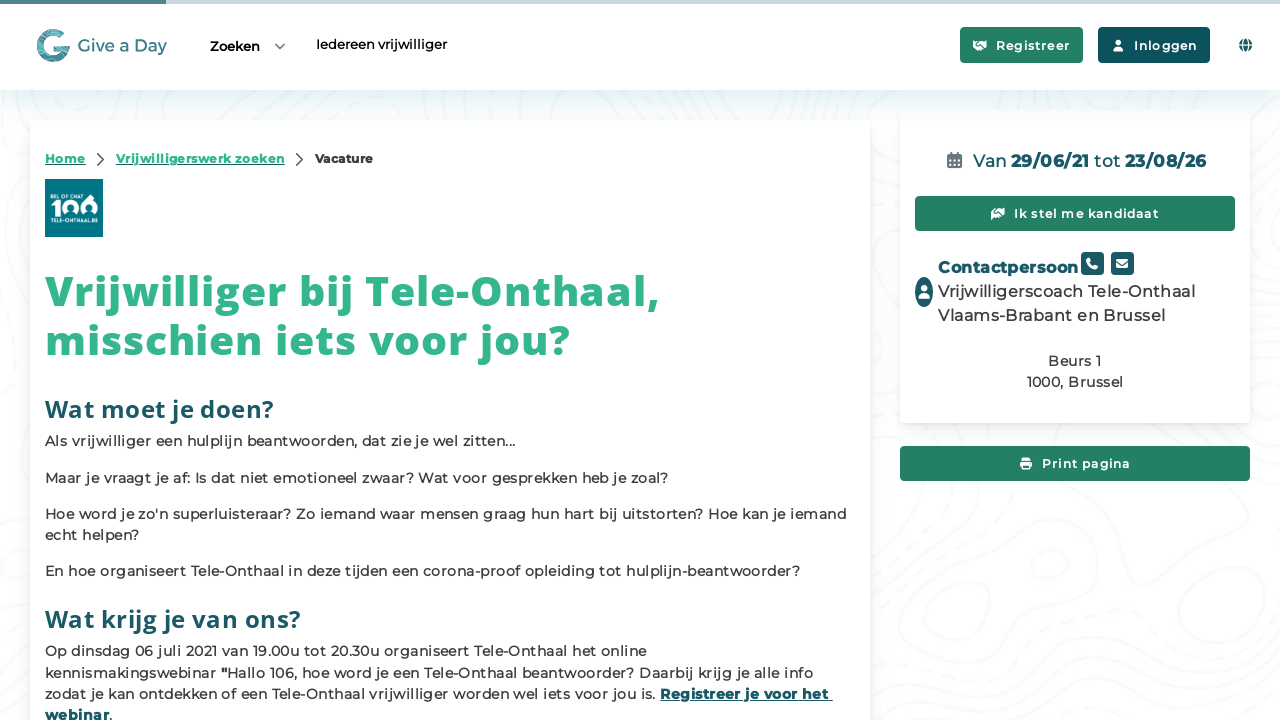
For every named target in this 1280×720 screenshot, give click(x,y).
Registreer (1021, 45)
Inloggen (1154, 45)
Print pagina (1075, 463)
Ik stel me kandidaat (1075, 213)
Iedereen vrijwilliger (381, 44)
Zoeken (249, 45)
